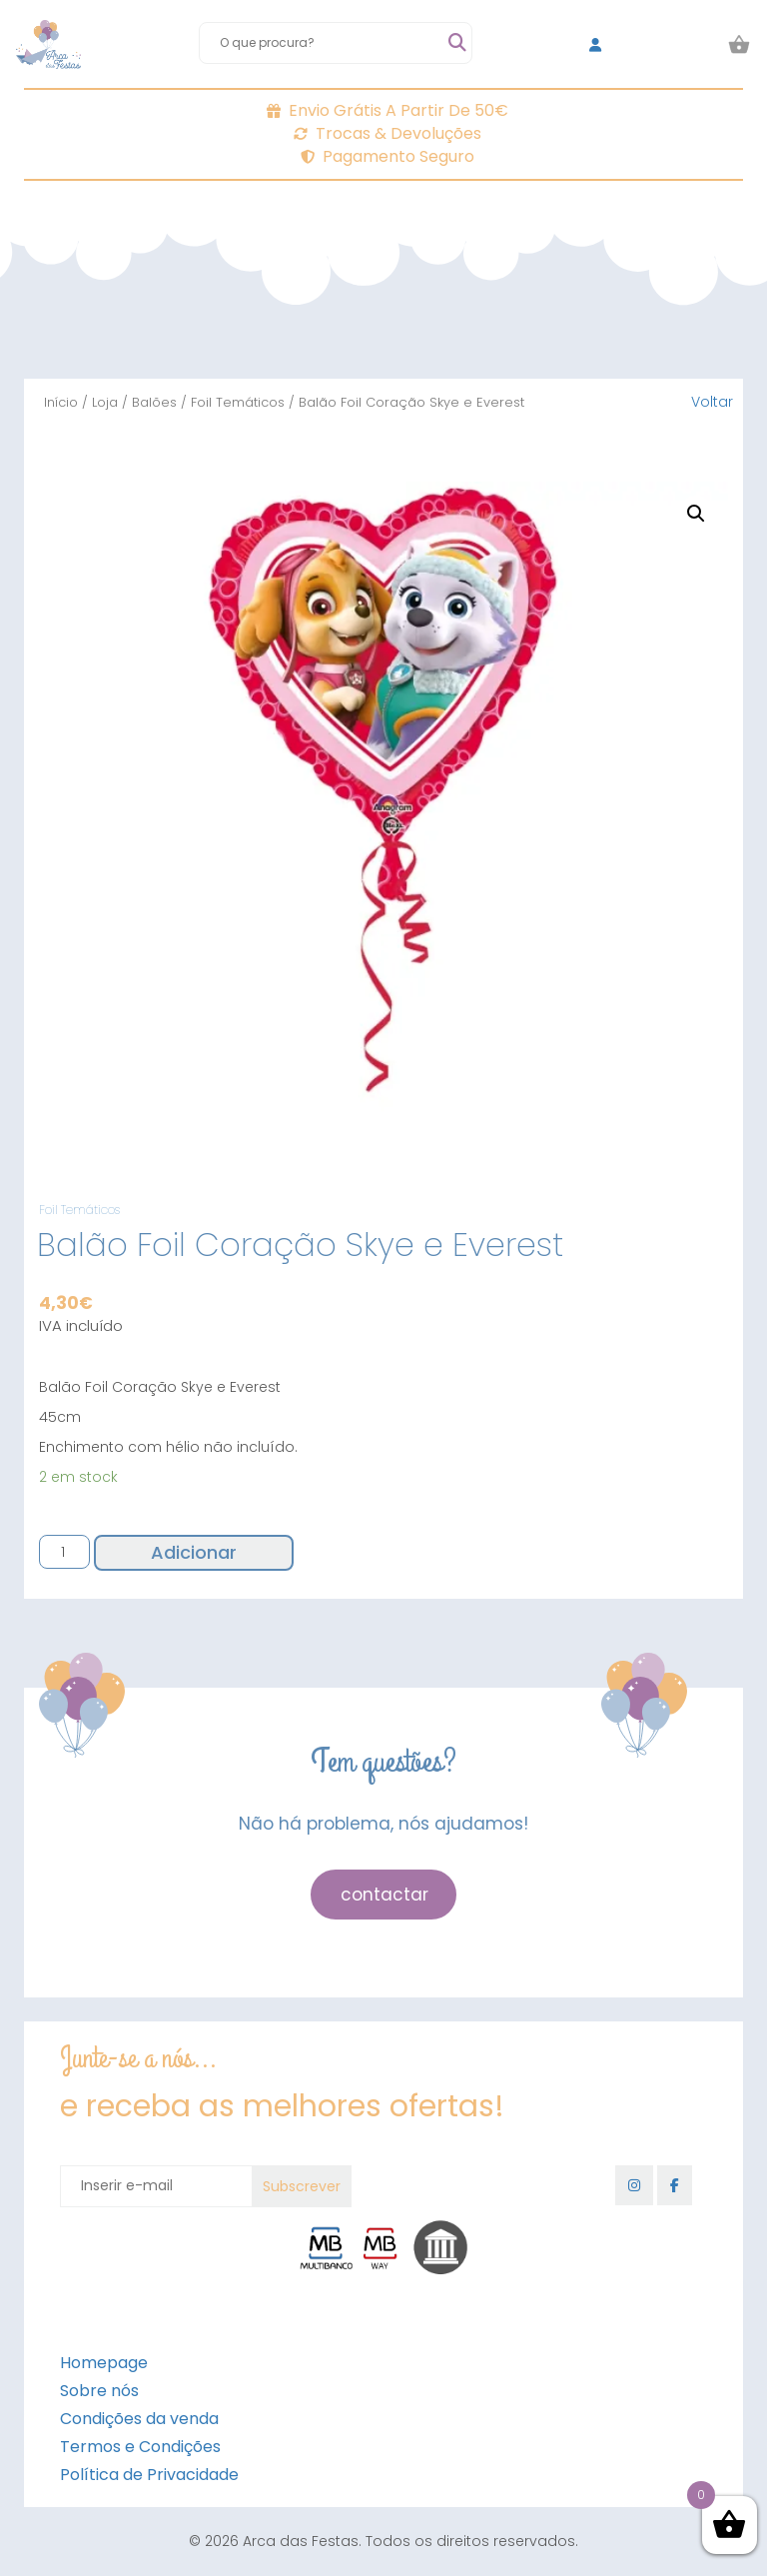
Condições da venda (139, 2418)
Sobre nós (99, 2390)
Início (61, 402)
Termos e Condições (140, 2446)
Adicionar (194, 1552)
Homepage (104, 2362)
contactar (384, 1895)
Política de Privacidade (149, 2474)
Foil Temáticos (238, 402)
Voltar (712, 402)
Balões (154, 402)
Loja (105, 402)
